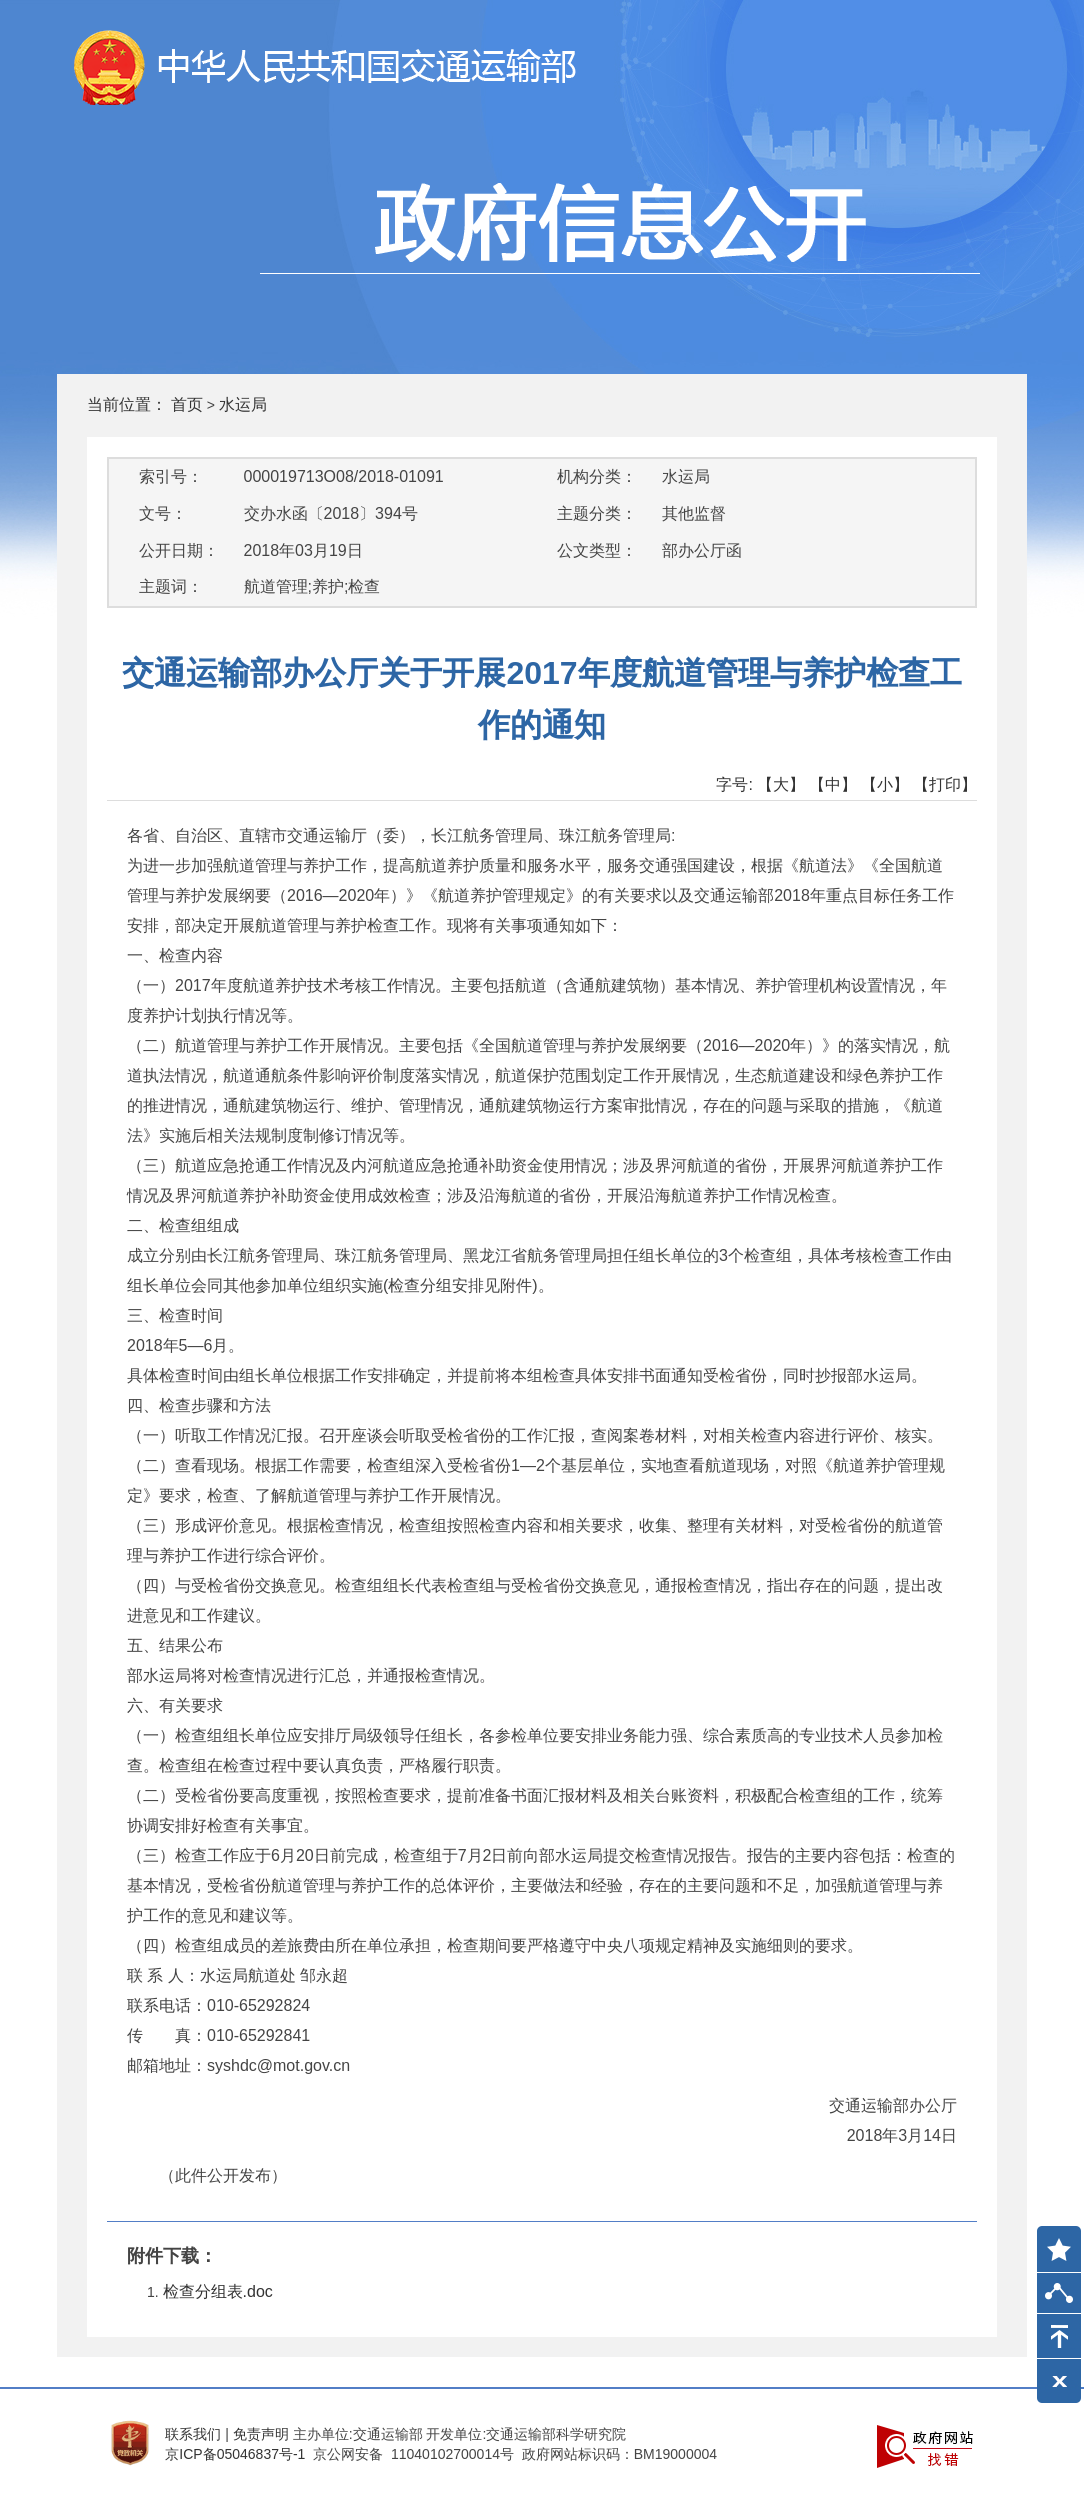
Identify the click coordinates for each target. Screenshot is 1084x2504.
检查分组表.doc (218, 2291)
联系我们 (193, 2434)
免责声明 (261, 2434)
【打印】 (945, 784)
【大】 (781, 784)
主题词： (171, 586)
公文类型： (597, 550)
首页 (187, 404)
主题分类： (597, 513)
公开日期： (179, 550)
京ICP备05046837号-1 (235, 2454)
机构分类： (597, 476)
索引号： (171, 476)
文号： (163, 513)
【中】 (833, 784)
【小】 (885, 784)
